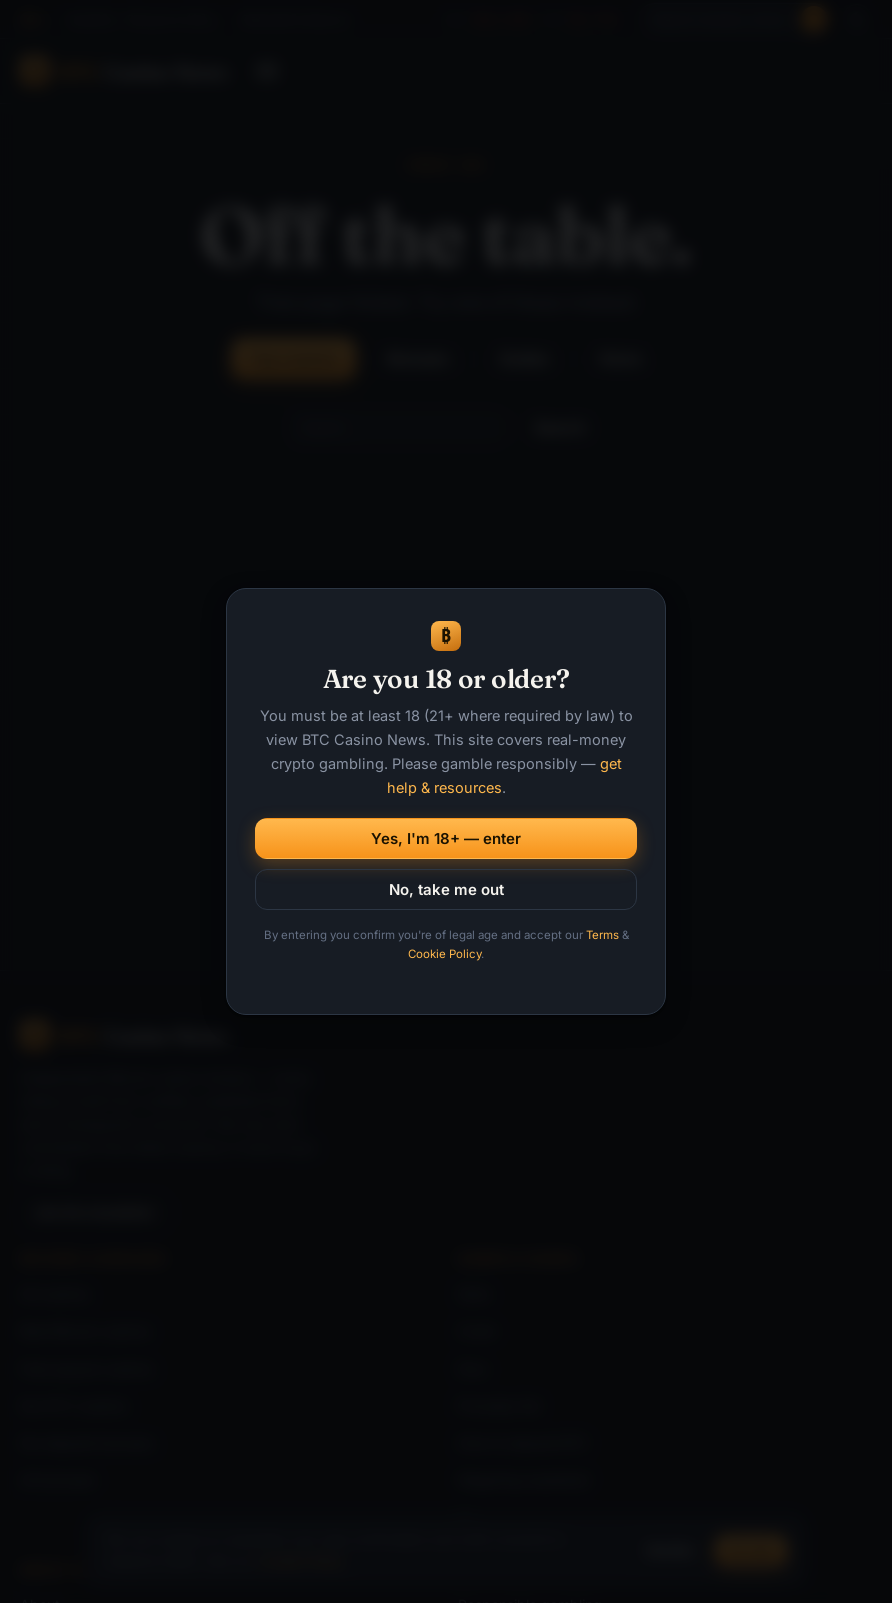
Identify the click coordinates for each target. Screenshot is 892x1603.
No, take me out (446, 889)
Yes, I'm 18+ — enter (446, 838)
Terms (602, 935)
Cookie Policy (444, 954)
